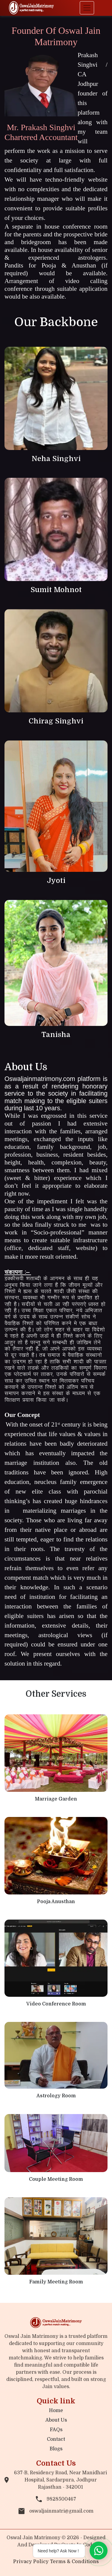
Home (56, 2410)
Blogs (56, 2449)
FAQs (56, 2429)
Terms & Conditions (74, 2561)
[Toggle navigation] (87, 7)
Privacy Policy (31, 2561)
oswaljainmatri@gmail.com (56, 2511)
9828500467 (56, 2499)
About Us (56, 2420)
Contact (56, 2439)
